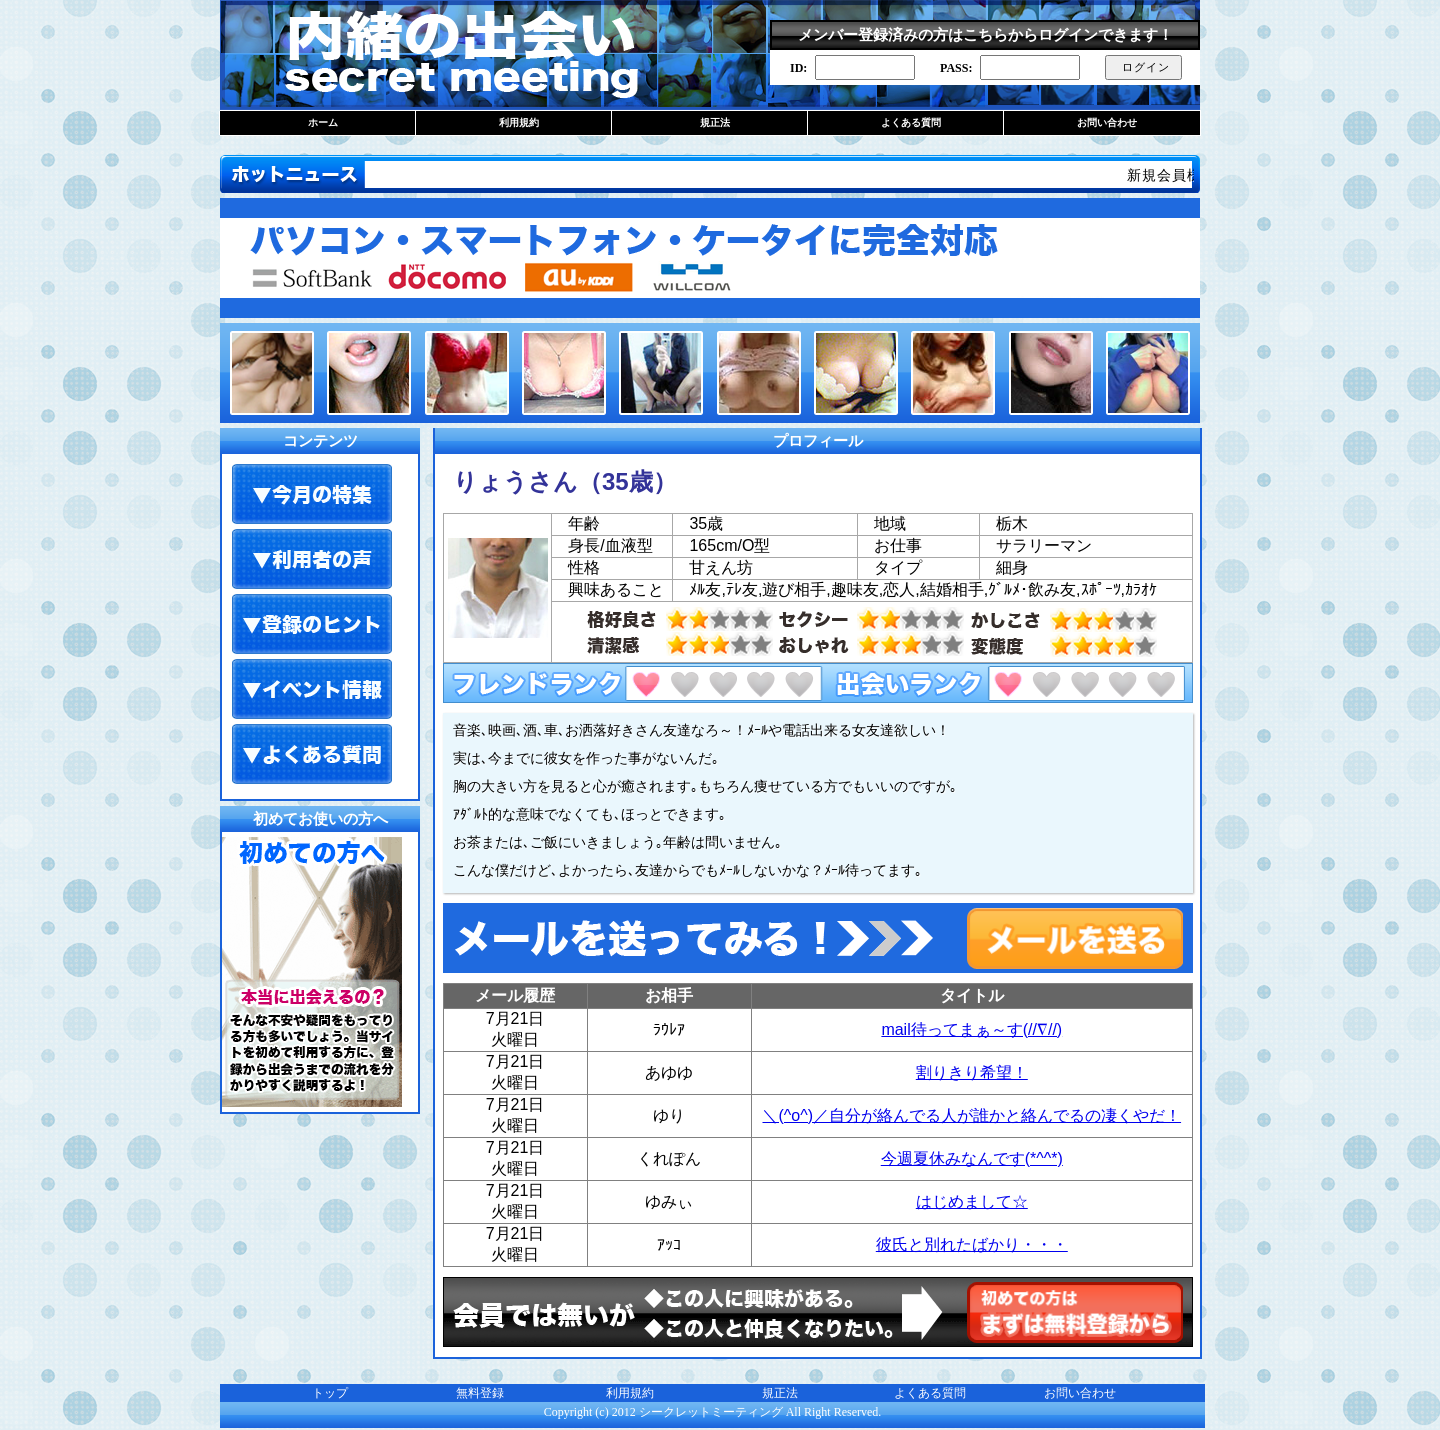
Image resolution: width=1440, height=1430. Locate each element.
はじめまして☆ (972, 1201)
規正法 (715, 122)
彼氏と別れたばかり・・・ (972, 1244)
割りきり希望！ (972, 1072)
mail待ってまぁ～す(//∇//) (971, 1029)
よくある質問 (911, 122)
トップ (330, 1393)
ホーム (323, 122)
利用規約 (519, 122)
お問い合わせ (1107, 122)
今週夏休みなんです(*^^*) (972, 1158)
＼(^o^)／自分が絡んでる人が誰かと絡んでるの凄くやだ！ (971, 1115)
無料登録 (480, 1393)
